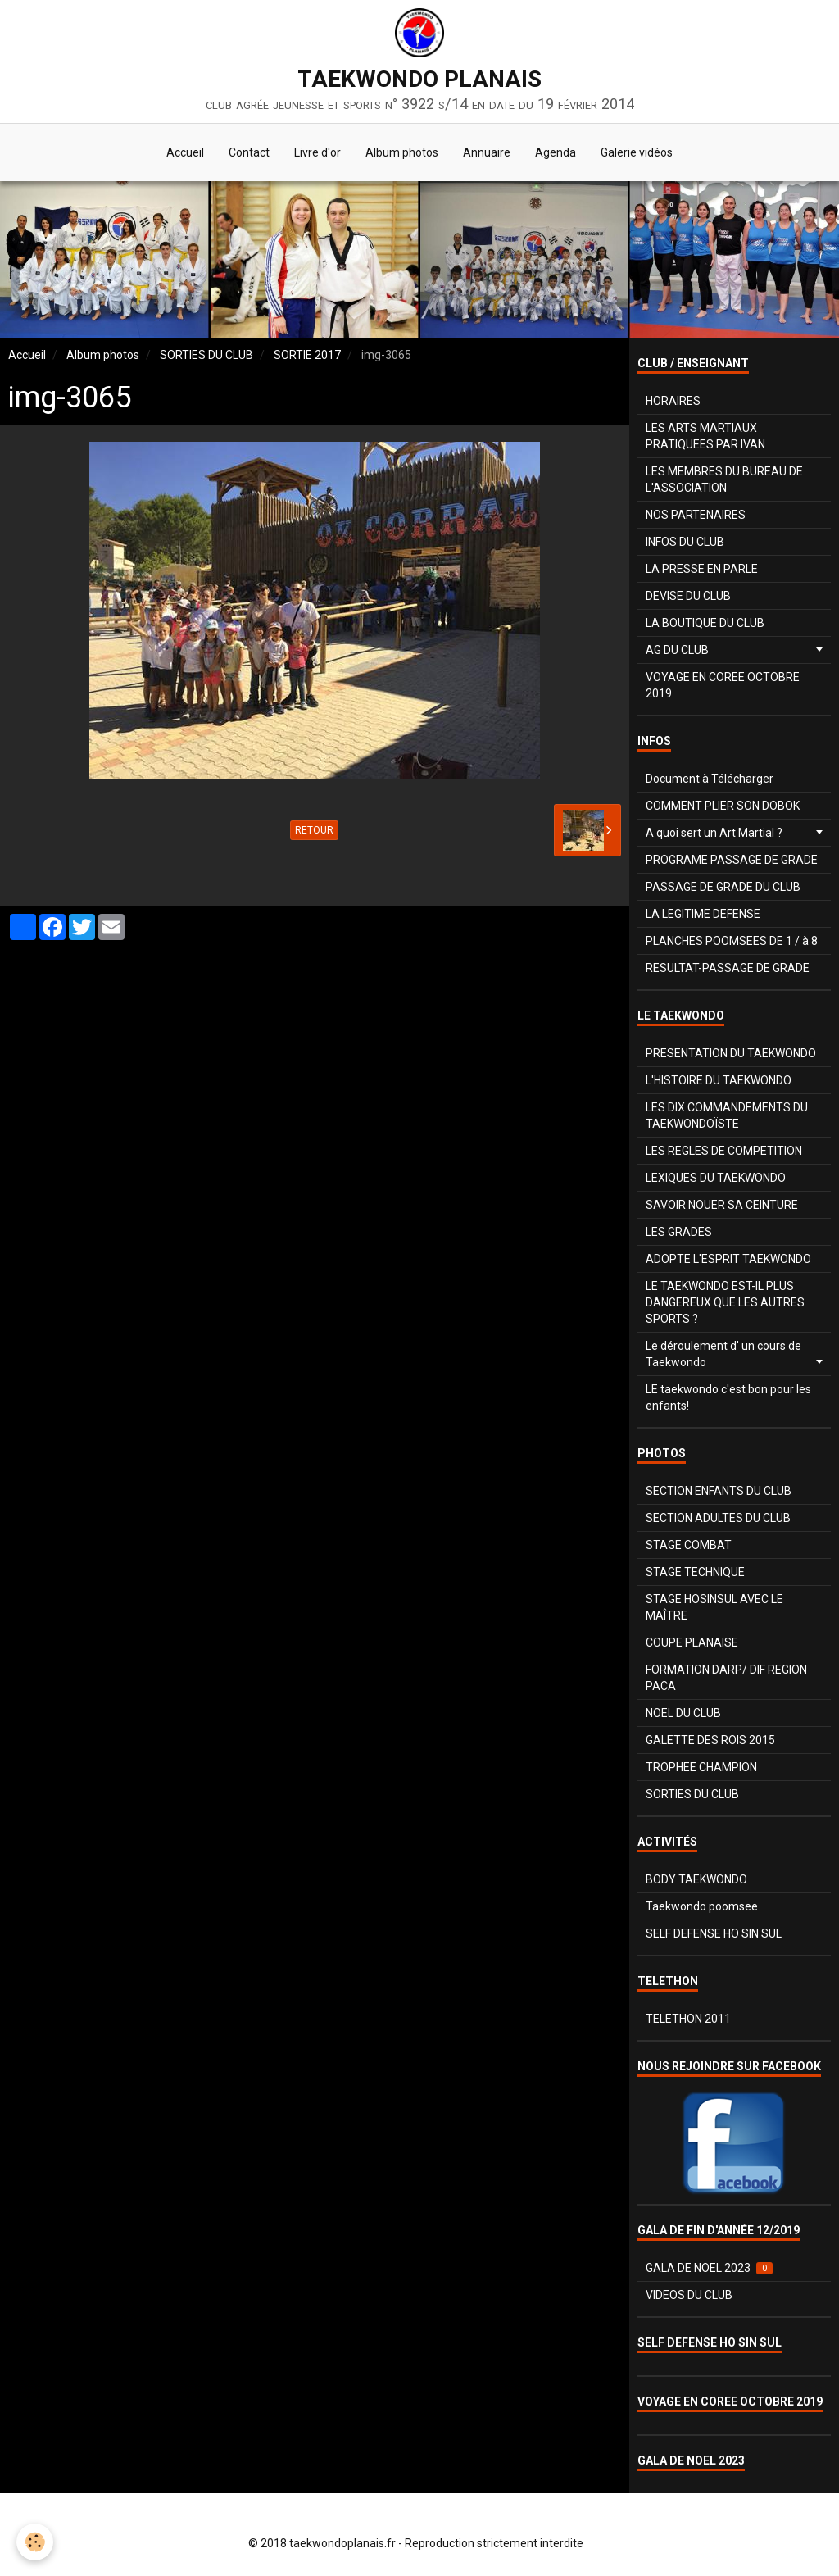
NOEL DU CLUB (683, 1713)
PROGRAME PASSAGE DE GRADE (732, 859)
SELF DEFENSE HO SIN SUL (714, 1933)
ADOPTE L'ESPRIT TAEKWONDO (728, 1258)
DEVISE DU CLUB (688, 595)
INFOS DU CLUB (685, 541)
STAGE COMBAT (689, 1545)
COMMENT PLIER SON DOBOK (723, 805)
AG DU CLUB (677, 649)
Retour (314, 830)
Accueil (185, 152)
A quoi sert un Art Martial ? (714, 832)
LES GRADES (679, 1231)
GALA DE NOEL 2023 (709, 2268)
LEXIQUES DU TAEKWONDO (716, 1177)
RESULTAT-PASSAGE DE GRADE (728, 968)
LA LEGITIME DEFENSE (703, 913)
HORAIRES (673, 400)
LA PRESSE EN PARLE (702, 568)
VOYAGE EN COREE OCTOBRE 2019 (723, 685)
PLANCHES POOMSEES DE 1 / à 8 (732, 940)
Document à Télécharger (709, 778)
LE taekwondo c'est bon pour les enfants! (728, 1397)
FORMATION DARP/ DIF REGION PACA (726, 1677)
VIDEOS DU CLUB (689, 2294)
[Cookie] (34, 2542)
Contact (249, 152)
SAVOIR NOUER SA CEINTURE (722, 1204)
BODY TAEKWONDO (696, 1879)
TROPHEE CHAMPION (701, 1767)
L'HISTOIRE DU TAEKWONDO (718, 1080)
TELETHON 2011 (688, 2018)
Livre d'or (317, 152)
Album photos (401, 152)
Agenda (555, 152)
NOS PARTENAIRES (696, 514)
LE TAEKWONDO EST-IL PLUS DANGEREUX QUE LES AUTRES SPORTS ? (725, 1302)
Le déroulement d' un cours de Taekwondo (723, 1354)
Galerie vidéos (637, 152)
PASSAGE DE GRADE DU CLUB (723, 886)
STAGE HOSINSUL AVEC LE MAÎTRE (714, 1607)
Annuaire (486, 152)
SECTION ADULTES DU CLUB (718, 1517)
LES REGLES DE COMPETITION (724, 1150)
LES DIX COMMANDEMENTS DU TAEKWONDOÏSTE (727, 1115)
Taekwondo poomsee (702, 1906)
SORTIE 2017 (307, 354)
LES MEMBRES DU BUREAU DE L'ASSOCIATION (724, 479)
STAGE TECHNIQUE (695, 1572)
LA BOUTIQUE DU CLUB (705, 622)
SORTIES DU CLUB (206, 354)
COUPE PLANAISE (692, 1642)
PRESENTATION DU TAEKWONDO (731, 1053)
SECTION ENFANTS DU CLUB (718, 1490)
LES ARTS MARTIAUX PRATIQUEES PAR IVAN (705, 436)
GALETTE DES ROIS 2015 (710, 1740)
